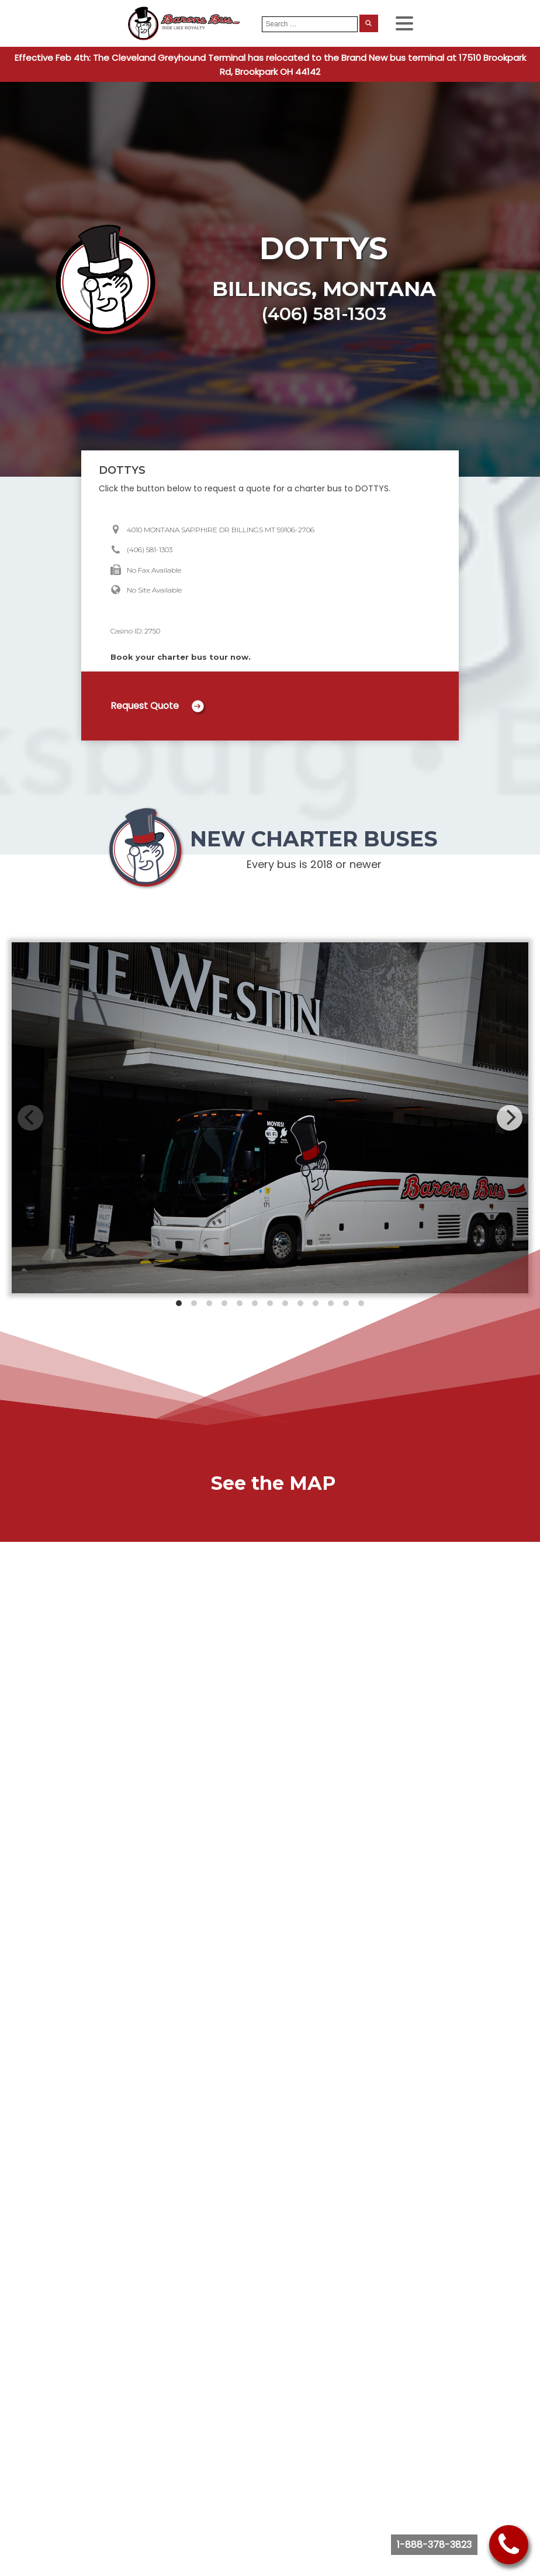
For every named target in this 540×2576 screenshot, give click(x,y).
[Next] (509, 1118)
